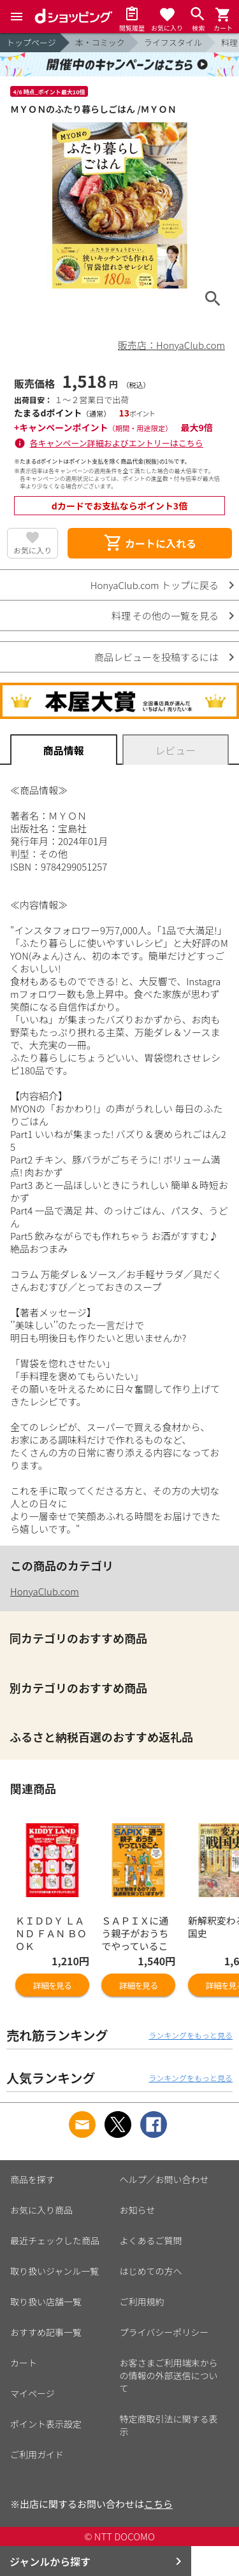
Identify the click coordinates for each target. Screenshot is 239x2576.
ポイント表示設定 (46, 2423)
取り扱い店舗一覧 (46, 2301)
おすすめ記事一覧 (46, 2332)
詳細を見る (52, 1985)
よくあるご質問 (151, 2240)
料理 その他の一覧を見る (165, 615)
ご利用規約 (142, 2301)
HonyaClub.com (44, 1591)
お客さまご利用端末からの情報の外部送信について (169, 2375)
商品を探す (32, 2179)
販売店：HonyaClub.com (171, 345)
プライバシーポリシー (164, 2332)
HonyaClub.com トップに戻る (155, 585)
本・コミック (100, 42)
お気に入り (32, 549)
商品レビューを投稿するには (156, 657)
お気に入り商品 (41, 2209)
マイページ (32, 2393)
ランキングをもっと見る (190, 2035)
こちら (158, 2503)
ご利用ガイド (37, 2454)
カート (23, 2362)
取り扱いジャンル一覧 (54, 2271)
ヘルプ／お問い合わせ (164, 2179)
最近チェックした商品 (54, 2240)
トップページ (31, 42)
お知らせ (138, 2209)
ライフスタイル (173, 42)
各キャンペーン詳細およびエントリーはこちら (116, 443)
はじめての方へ (151, 2271)
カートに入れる (149, 543)
